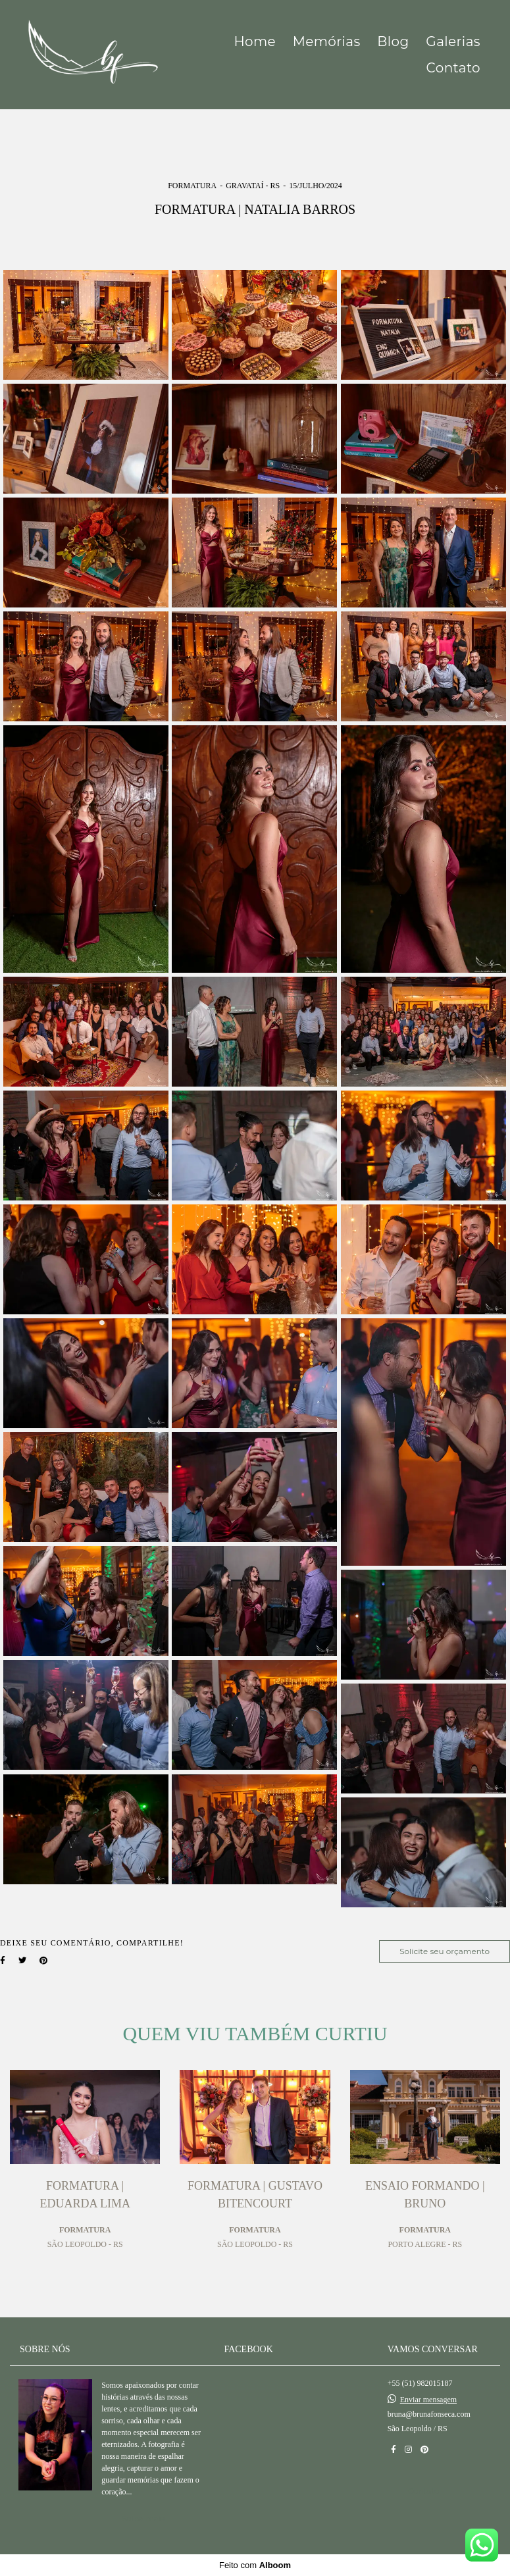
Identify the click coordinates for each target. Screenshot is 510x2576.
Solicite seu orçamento (444, 1951)
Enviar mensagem (428, 2400)
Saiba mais (143, 2518)
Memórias (327, 41)
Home (255, 41)
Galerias (453, 41)
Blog (393, 41)
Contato (453, 68)
